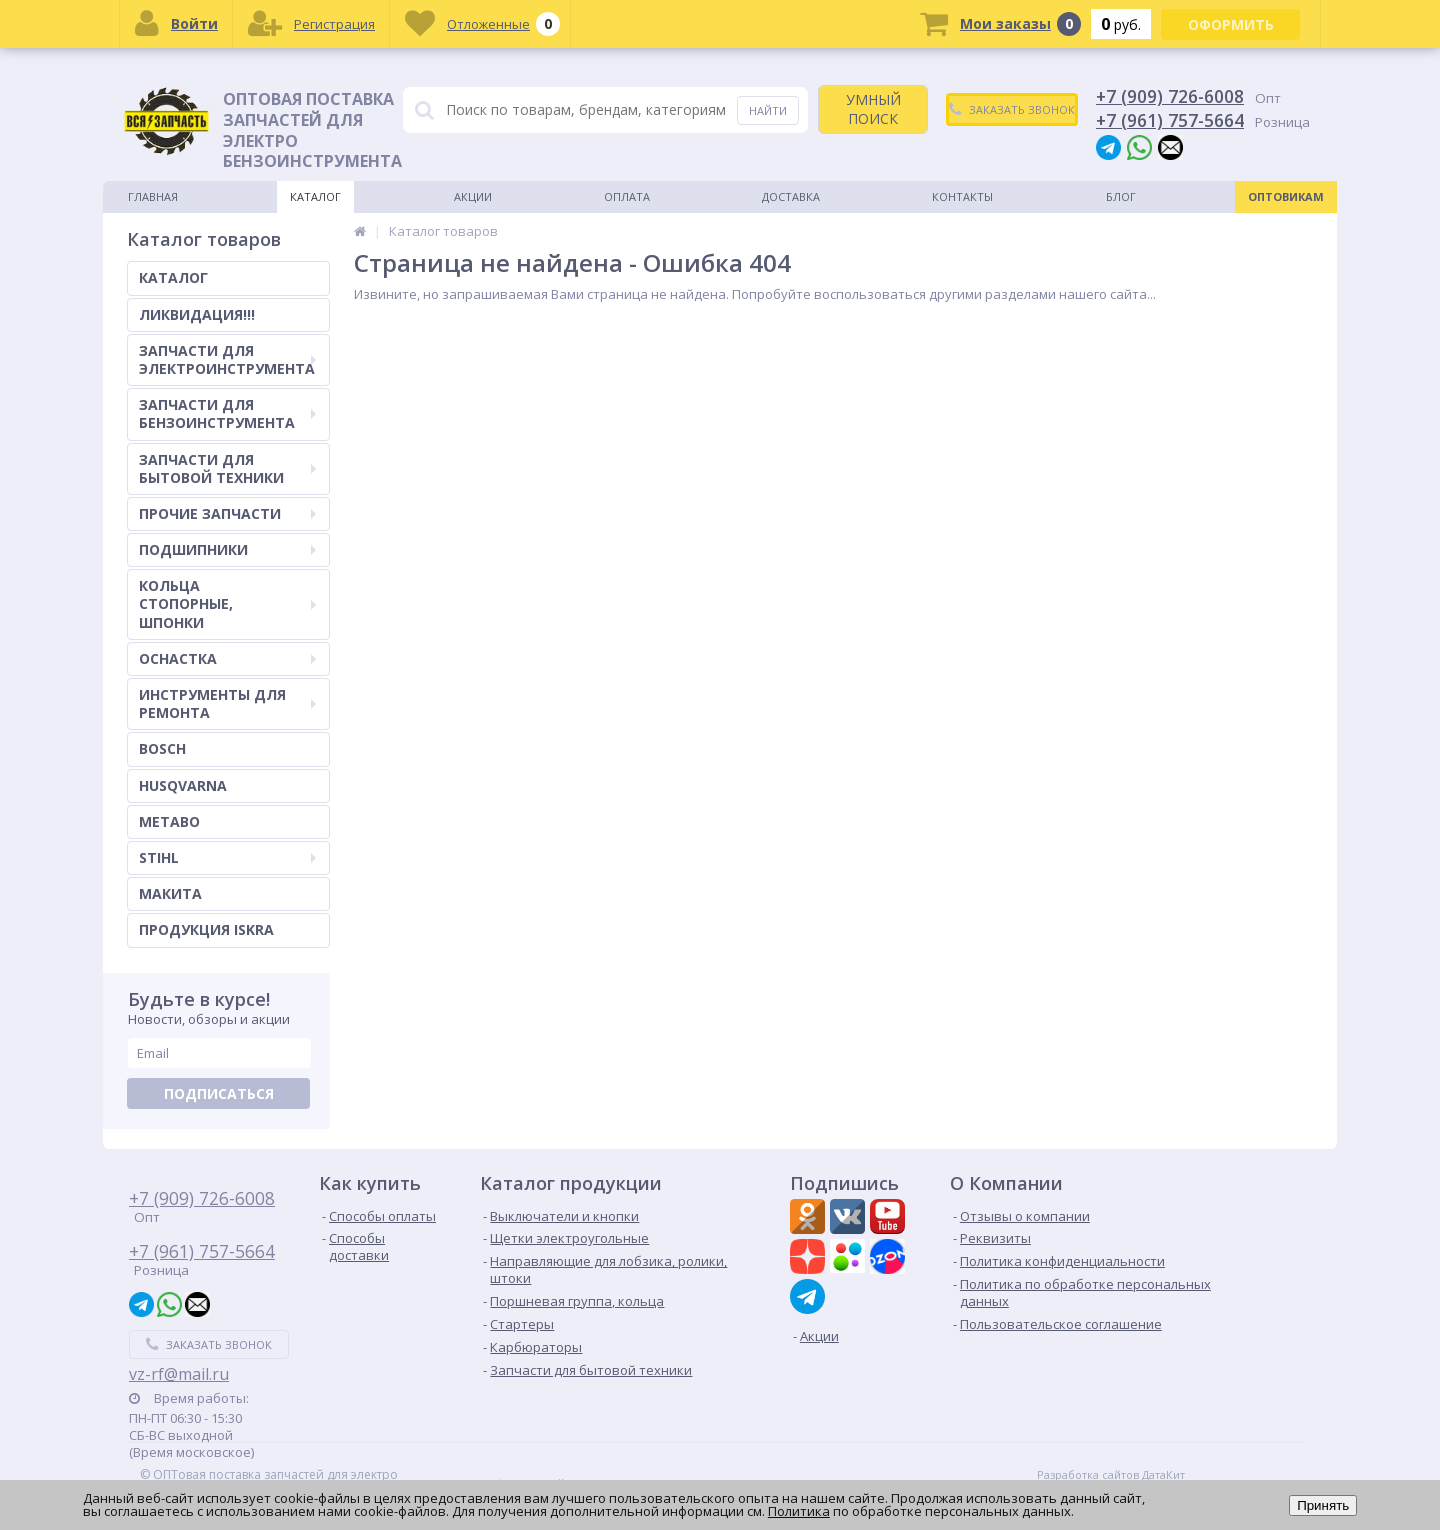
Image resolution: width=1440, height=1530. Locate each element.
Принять (1323, 1505)
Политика (799, 1511)
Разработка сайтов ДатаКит (1111, 1475)
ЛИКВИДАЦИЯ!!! (197, 314)
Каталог (315, 196)
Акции (473, 196)
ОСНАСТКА (227, 658)
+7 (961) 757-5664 (1170, 120)
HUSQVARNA (183, 785)
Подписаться (219, 1093)
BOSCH (162, 748)
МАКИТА (170, 893)
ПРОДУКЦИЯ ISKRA (206, 929)
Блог (1121, 196)
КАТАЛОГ (173, 277)
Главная (153, 196)
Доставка (791, 196)
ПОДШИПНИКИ (227, 549)
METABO (169, 821)
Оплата (627, 196)
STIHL (227, 857)
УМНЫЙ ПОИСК (873, 108)
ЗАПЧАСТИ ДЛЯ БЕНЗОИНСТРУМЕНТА (227, 413)
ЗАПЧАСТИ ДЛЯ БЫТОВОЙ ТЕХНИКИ (227, 468)
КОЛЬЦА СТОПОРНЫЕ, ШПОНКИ (227, 603)
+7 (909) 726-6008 (1170, 96)
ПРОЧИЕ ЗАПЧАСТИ (227, 513)
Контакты (962, 196)
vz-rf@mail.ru (179, 1374)
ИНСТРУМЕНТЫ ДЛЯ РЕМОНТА (227, 703)
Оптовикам (1286, 196)
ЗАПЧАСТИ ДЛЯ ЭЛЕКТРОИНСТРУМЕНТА (227, 359)
